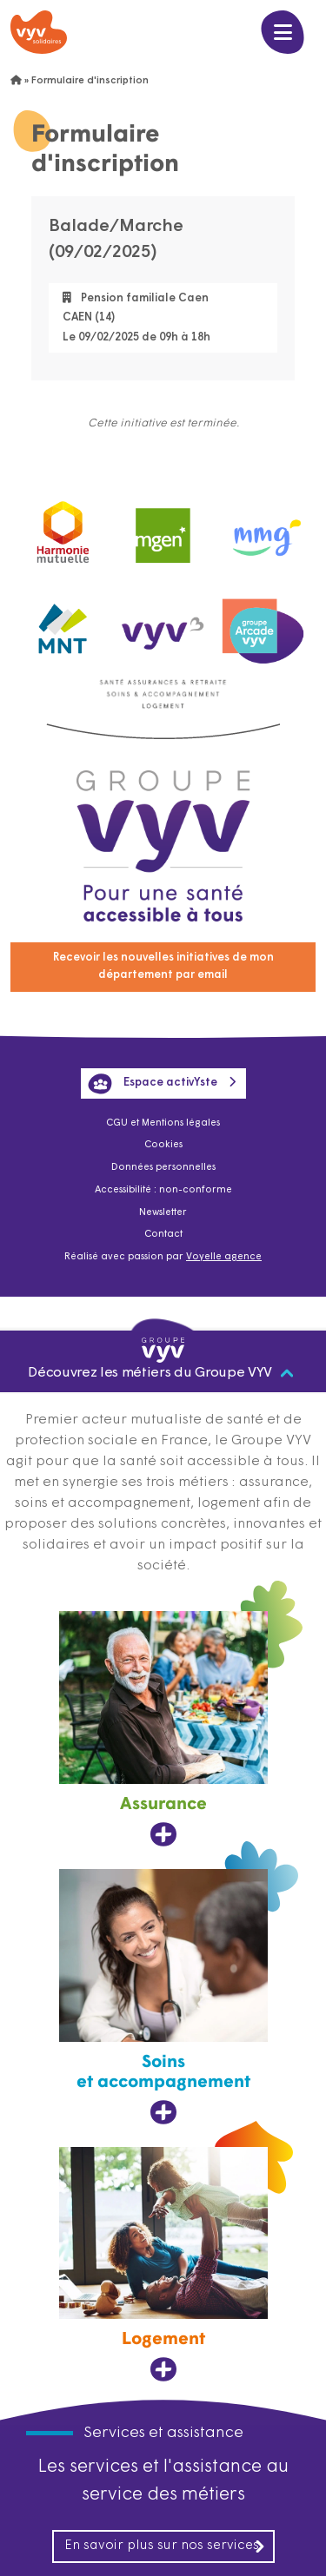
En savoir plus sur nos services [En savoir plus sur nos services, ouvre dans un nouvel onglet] (165, 2546)
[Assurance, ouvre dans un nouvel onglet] (163, 1729)
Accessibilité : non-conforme (163, 1190)
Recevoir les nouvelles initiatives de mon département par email (163, 966)
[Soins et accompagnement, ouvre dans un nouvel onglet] (163, 1997)
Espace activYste (152, 1083)
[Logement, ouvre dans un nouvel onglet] (163, 2265)
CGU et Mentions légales (163, 1123)
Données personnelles (163, 1167)
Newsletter (163, 1213)
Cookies (163, 1145)
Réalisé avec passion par (163, 1257)
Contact (163, 1234)
